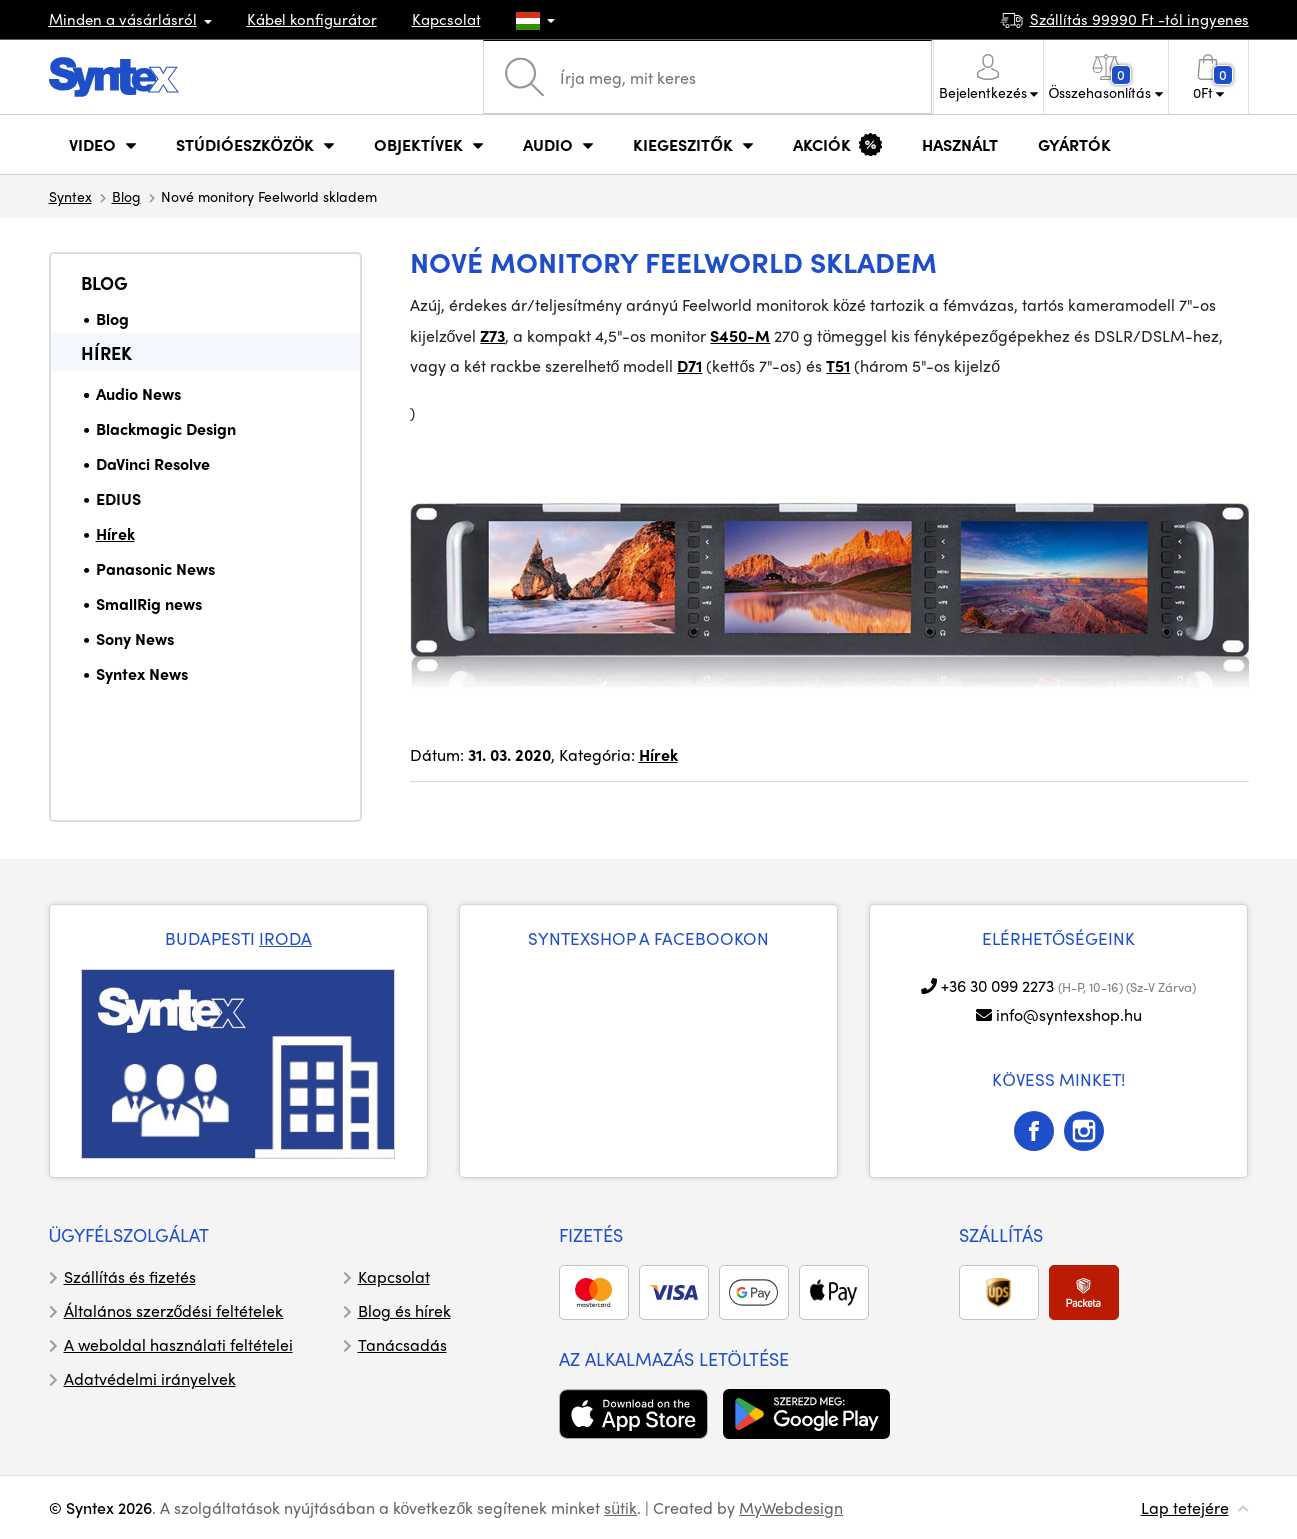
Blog (126, 196)
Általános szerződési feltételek (174, 1310)
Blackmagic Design (166, 428)
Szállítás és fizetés (130, 1276)
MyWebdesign (791, 1507)
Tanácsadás (402, 1344)
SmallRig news (149, 603)
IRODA (285, 938)
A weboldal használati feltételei (178, 1344)
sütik (620, 1507)
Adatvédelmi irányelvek (150, 1378)
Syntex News (142, 673)
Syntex (70, 196)
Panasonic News (155, 568)
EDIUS (118, 498)
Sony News (135, 638)
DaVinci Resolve (153, 463)
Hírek (106, 352)
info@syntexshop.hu (1069, 1014)
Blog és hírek (404, 1310)
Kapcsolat (446, 19)
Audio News (138, 393)
